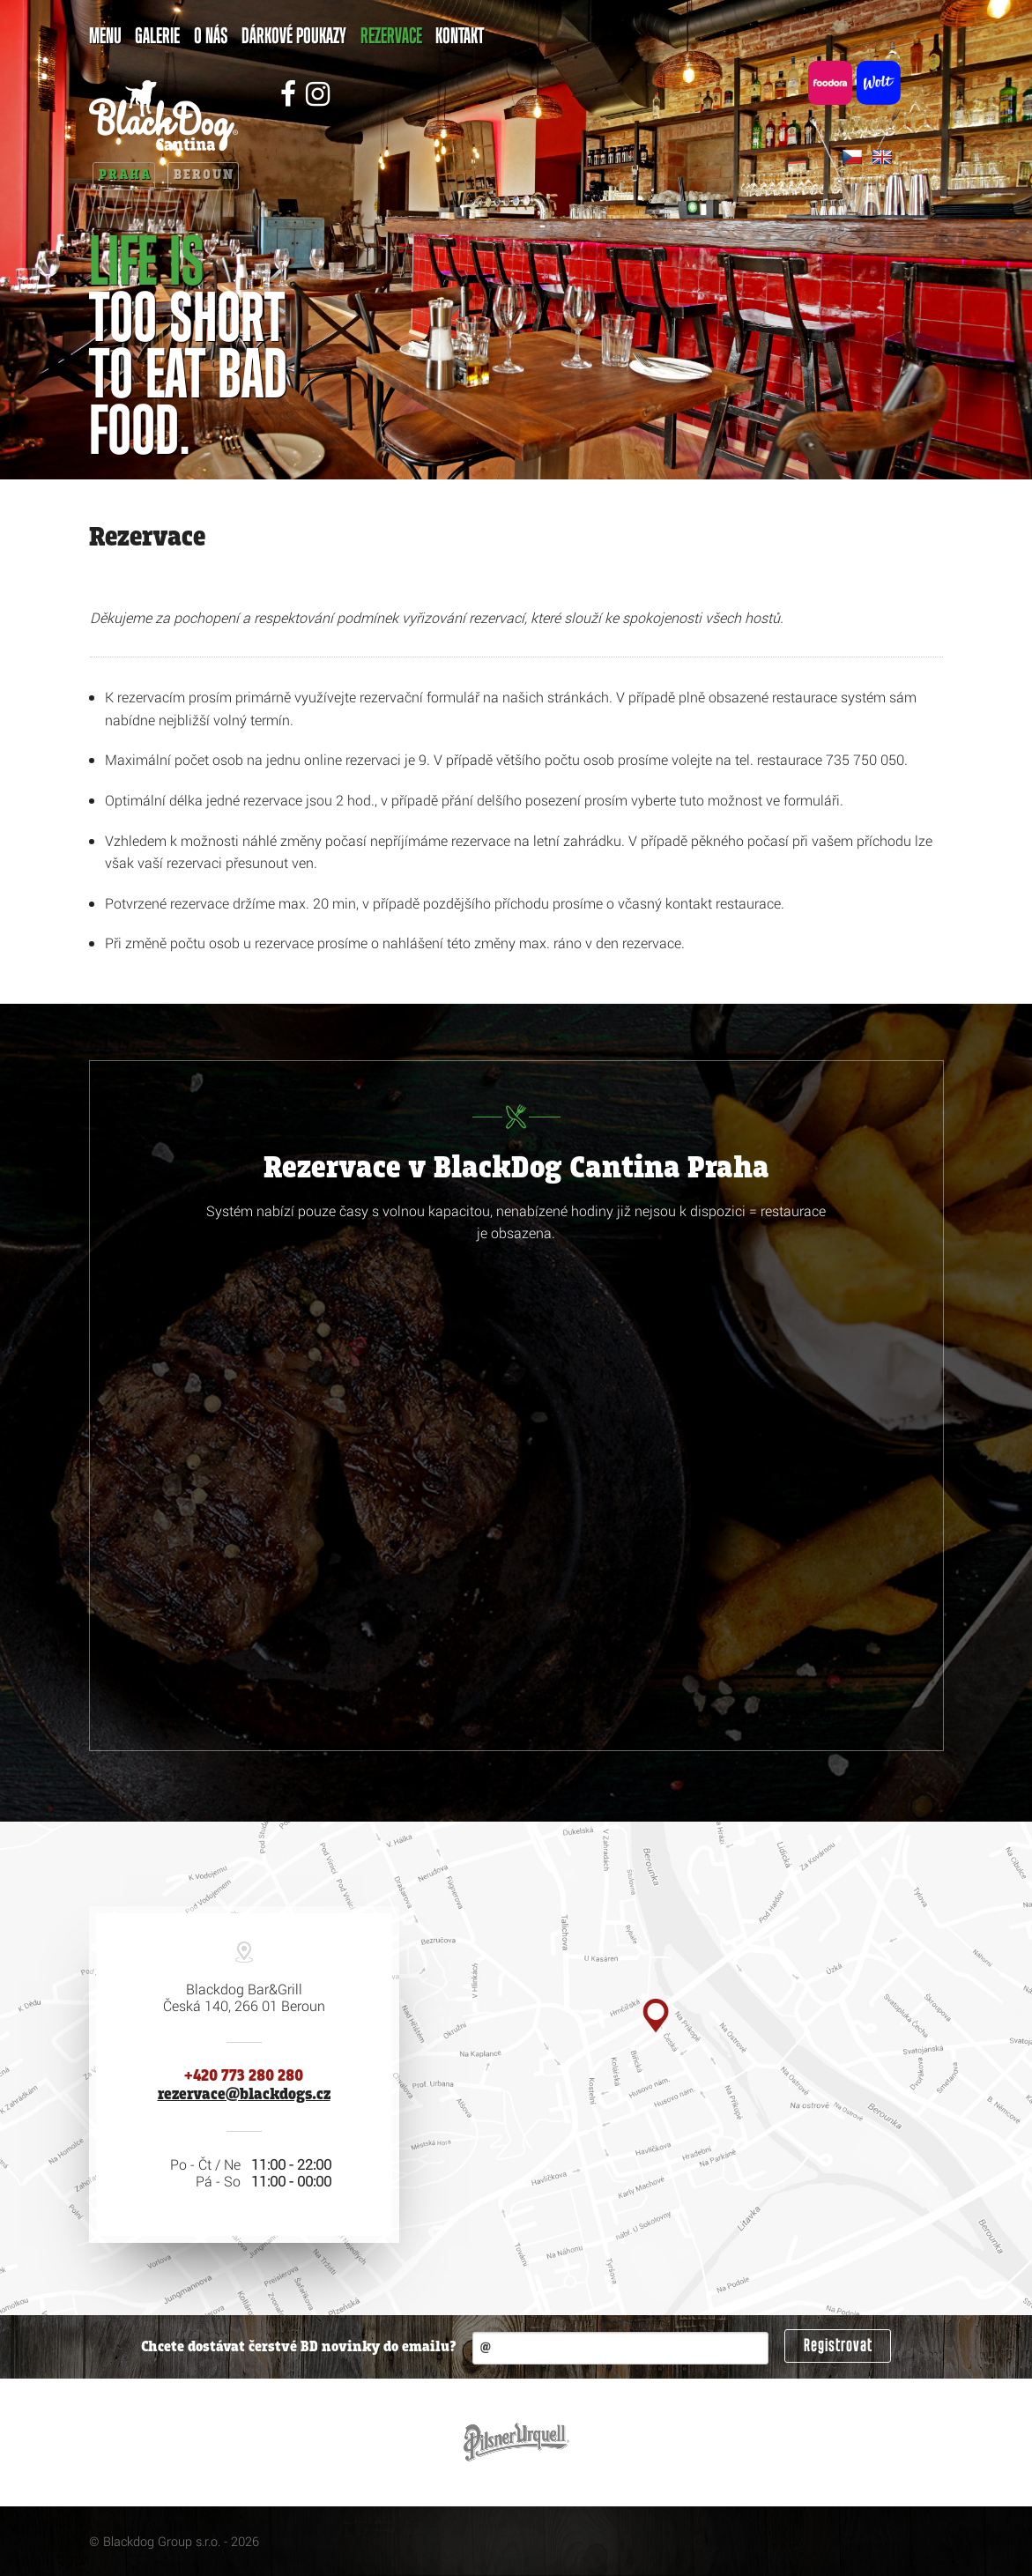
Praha (125, 175)
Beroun (204, 175)
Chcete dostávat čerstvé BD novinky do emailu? (299, 2347)
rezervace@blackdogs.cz (244, 2094)
